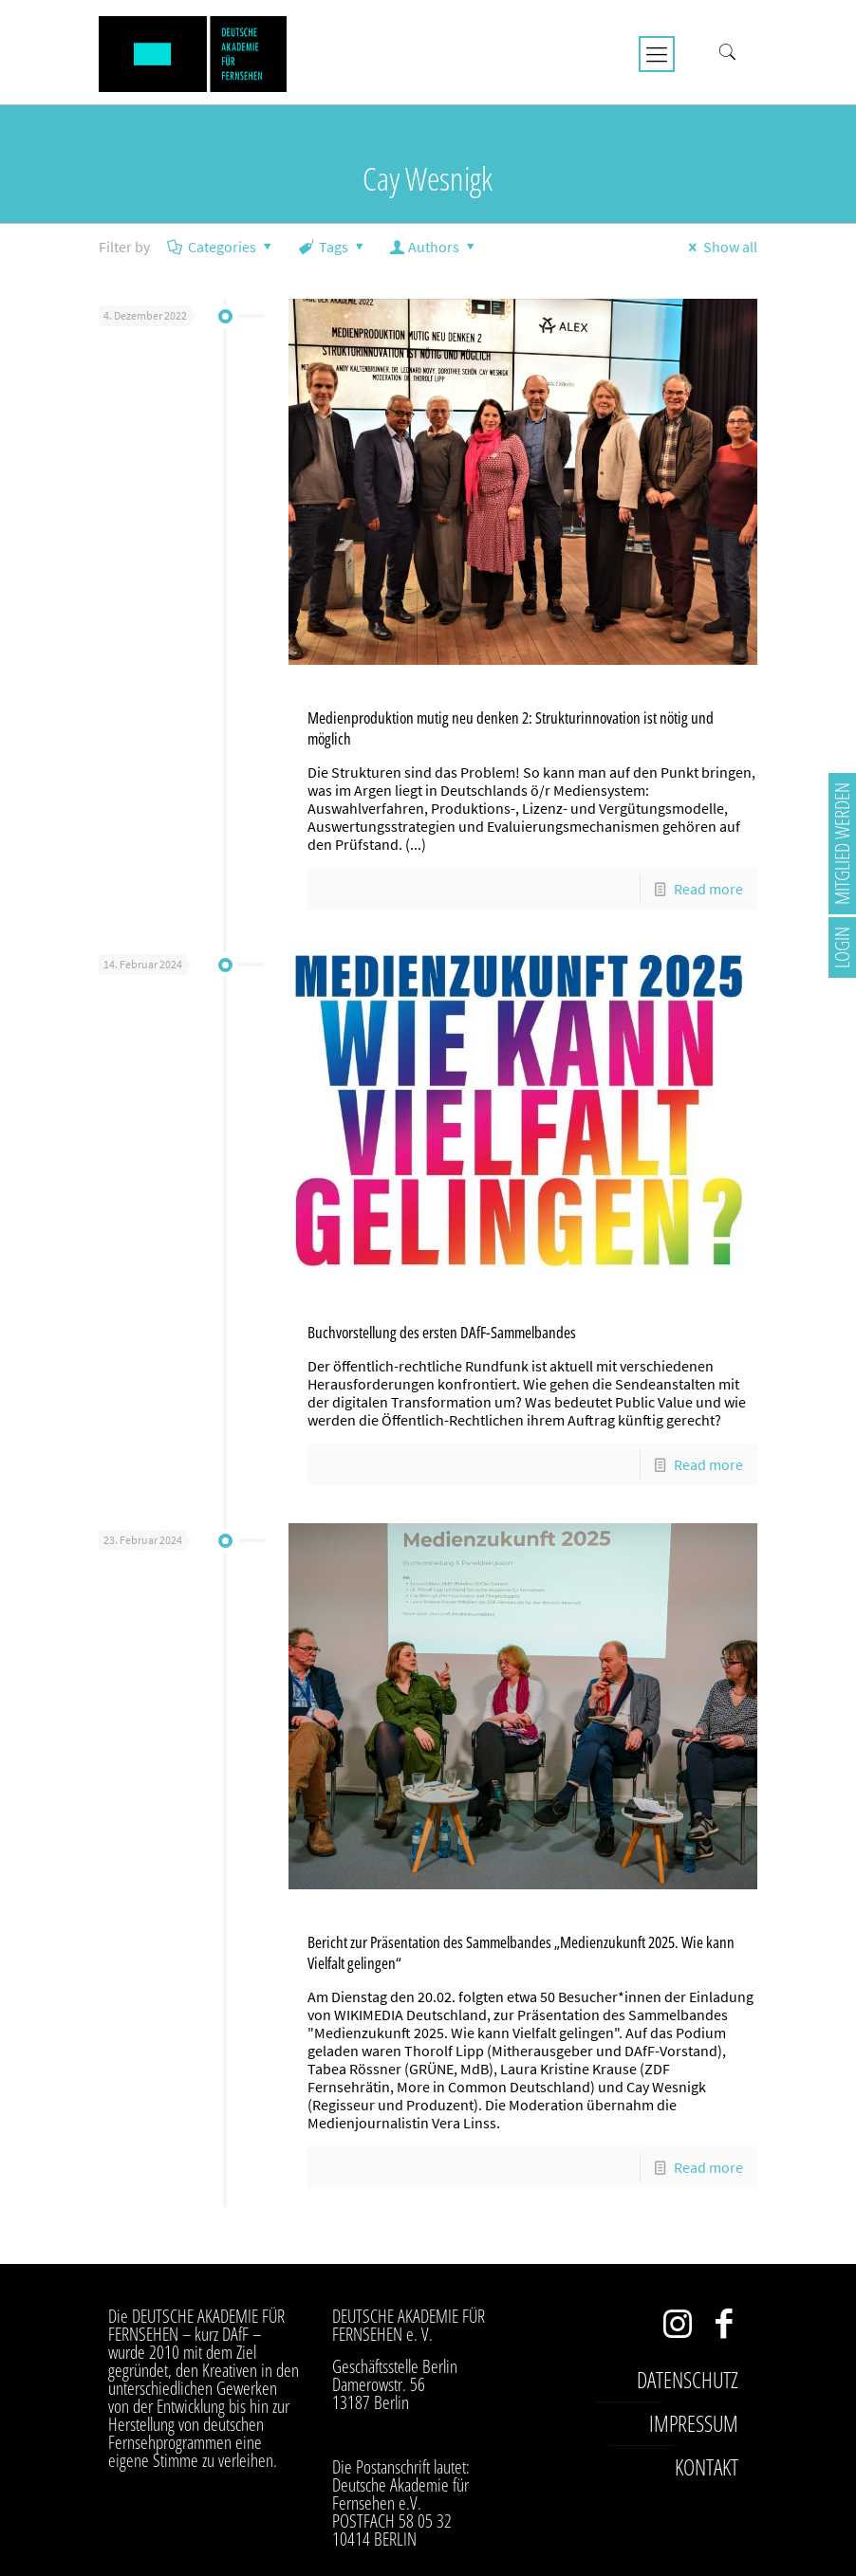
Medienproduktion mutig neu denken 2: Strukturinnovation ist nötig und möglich (510, 728)
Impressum (693, 2423)
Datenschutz (687, 2379)
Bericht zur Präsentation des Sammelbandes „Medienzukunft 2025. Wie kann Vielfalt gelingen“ (521, 1952)
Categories (221, 246)
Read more (708, 888)
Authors (434, 246)
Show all (719, 246)
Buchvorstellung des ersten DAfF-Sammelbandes (441, 1332)
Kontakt (706, 2467)
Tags (332, 246)
